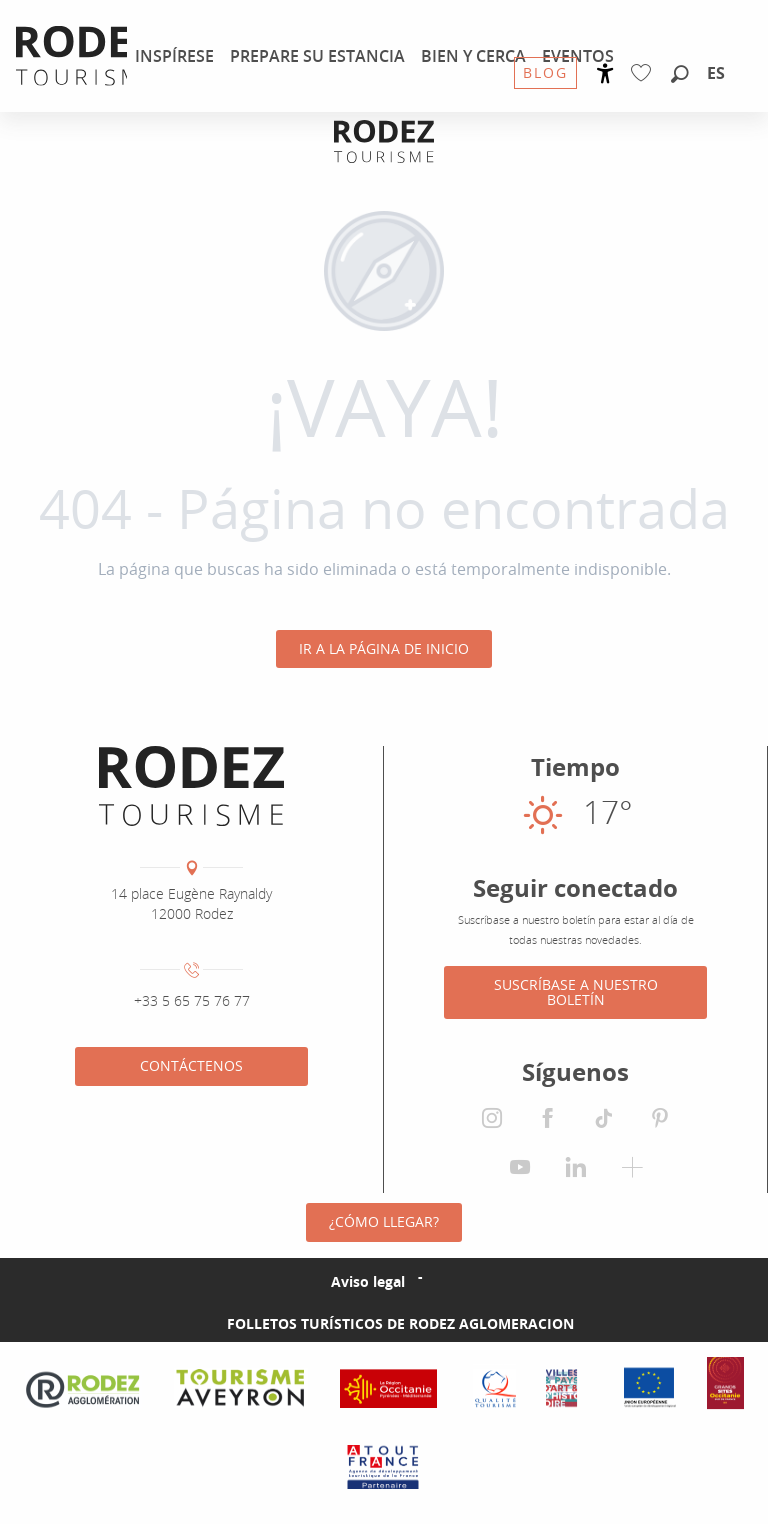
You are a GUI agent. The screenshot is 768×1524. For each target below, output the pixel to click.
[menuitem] (174, 56)
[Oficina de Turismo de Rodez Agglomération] (384, 141)
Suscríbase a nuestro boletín (576, 991)
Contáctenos (191, 1065)
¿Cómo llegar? (384, 1221)
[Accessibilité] (605, 73)
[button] (680, 75)
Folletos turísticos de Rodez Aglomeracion (400, 1323)
